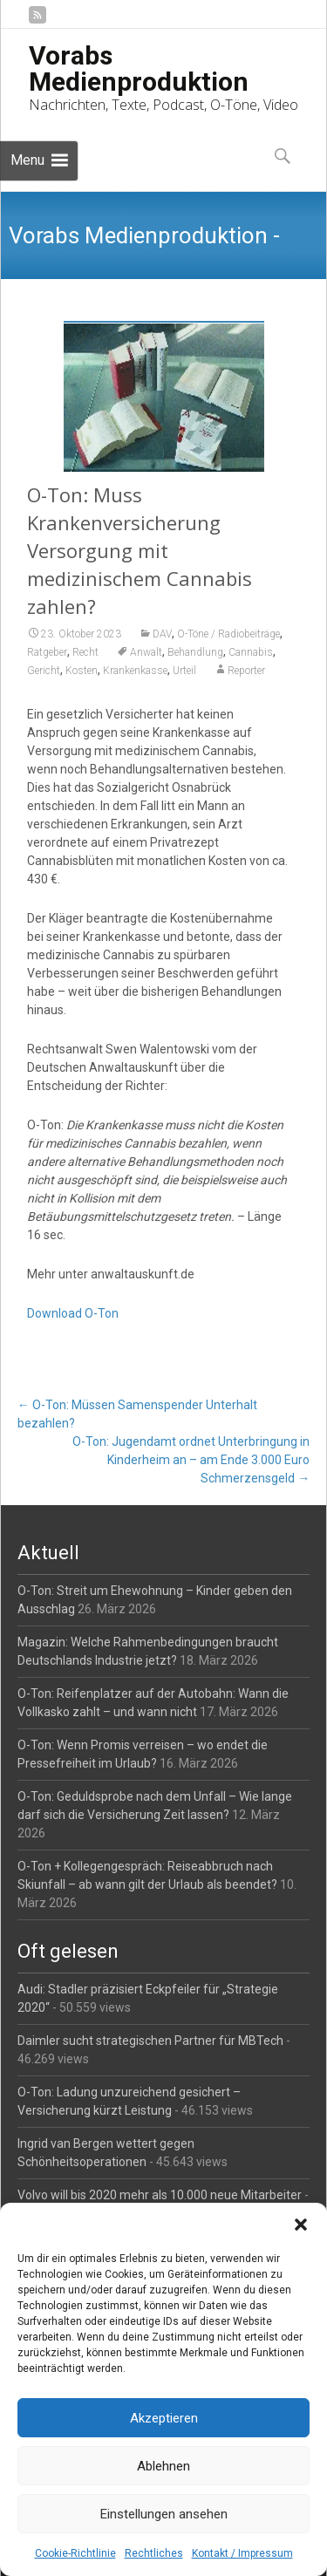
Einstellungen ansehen (164, 2514)
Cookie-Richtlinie (75, 2553)
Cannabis (250, 652)
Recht (85, 652)
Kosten (81, 670)
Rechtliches (154, 2553)
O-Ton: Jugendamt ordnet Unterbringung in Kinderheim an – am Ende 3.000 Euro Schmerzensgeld (191, 1460)
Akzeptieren (164, 2418)
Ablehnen (163, 2466)
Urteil (184, 670)
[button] (301, 2224)
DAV (162, 634)
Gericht (43, 670)
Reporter (246, 670)
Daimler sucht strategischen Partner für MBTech (150, 2041)
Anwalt (146, 652)
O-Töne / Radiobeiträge (228, 634)
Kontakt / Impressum (242, 2553)
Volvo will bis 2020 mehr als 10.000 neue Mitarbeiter (159, 2195)
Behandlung (195, 652)
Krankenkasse (135, 670)
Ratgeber (47, 652)
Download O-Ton (73, 1313)
